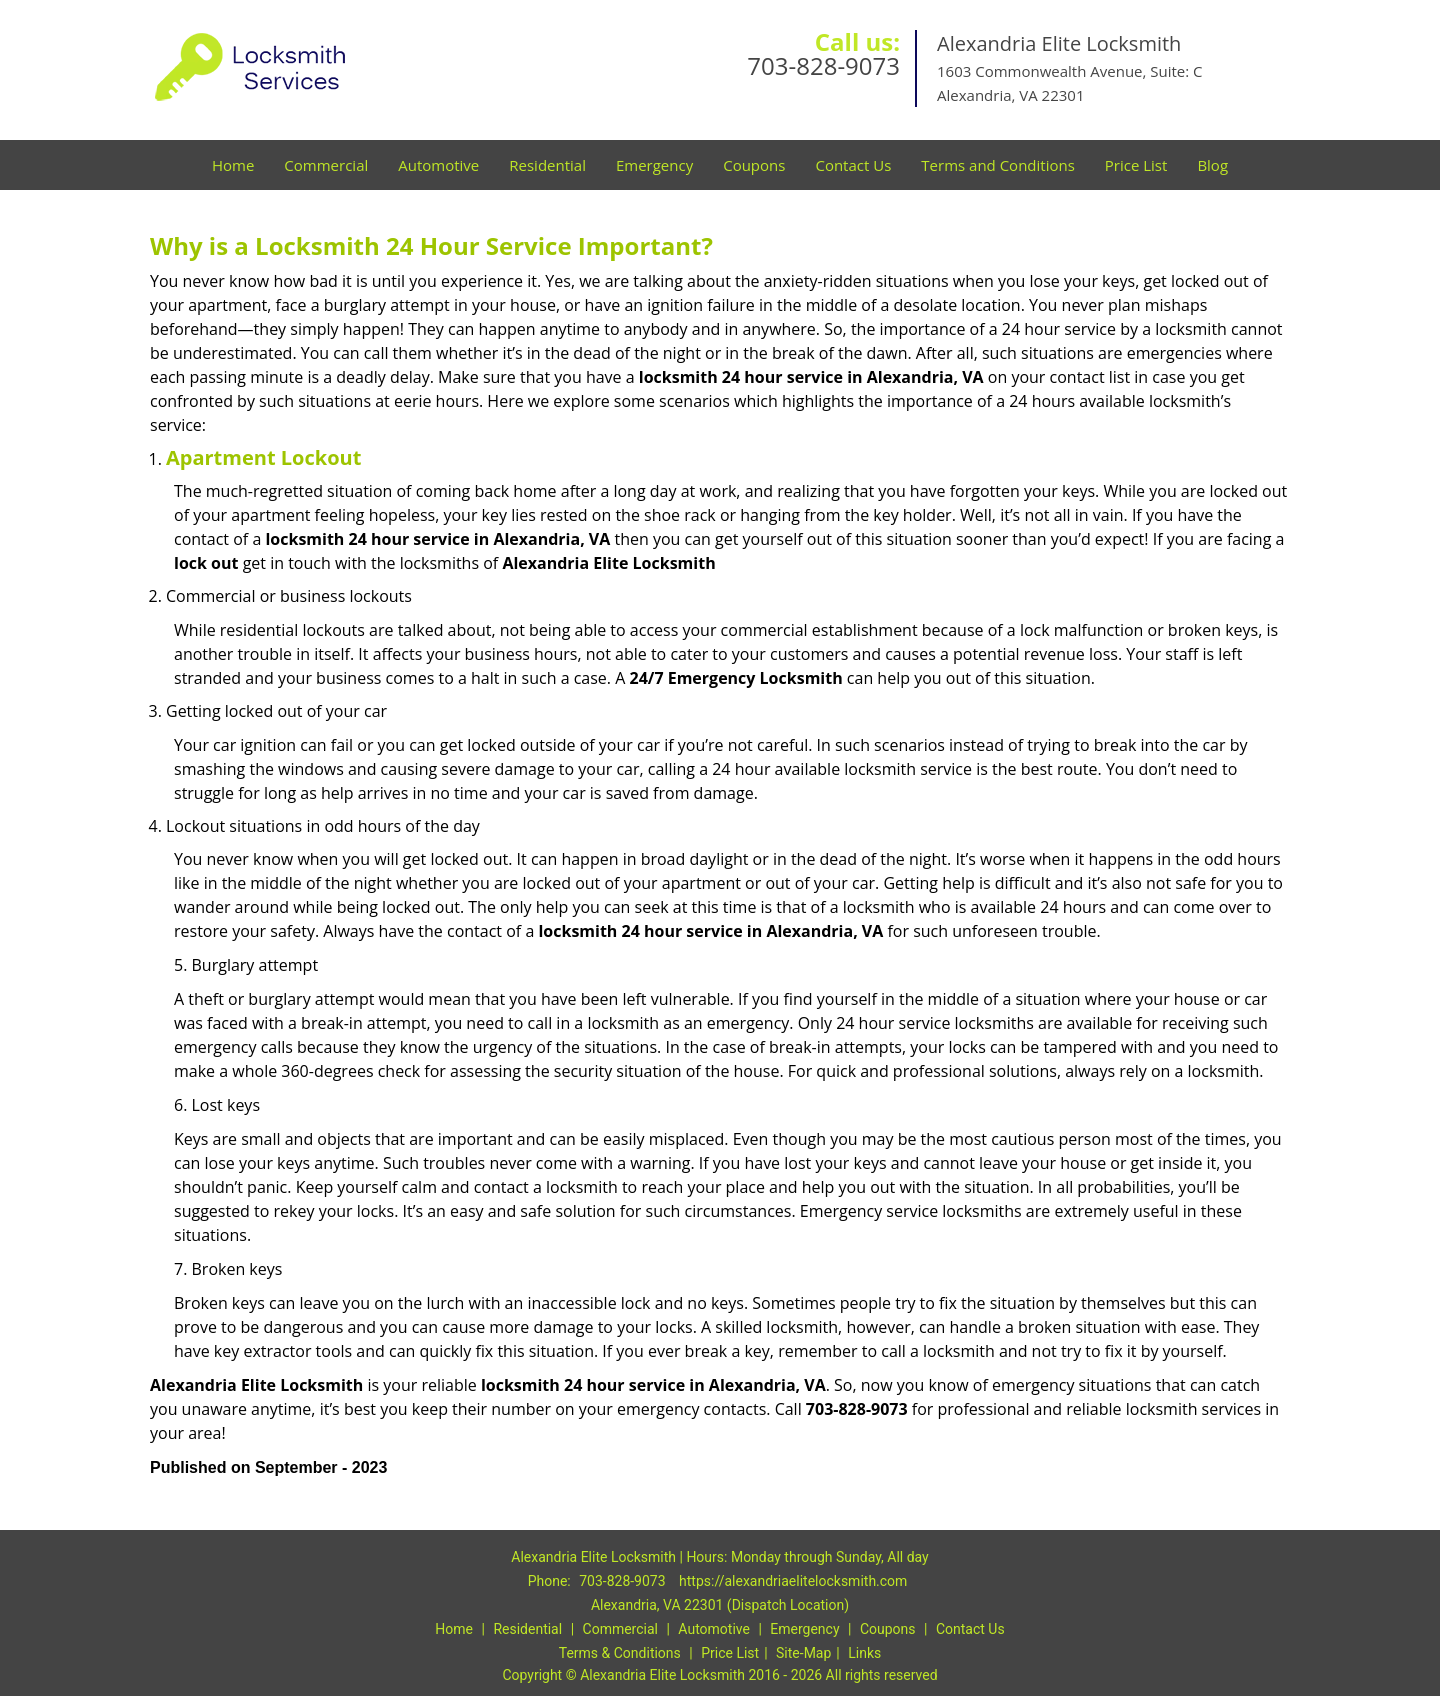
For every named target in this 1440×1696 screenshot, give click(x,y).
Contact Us (853, 165)
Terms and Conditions (998, 165)
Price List (1136, 165)
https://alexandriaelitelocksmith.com (793, 1581)
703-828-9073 (823, 65)
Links (864, 1653)
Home (233, 165)
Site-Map (803, 1653)
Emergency (654, 165)
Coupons (754, 165)
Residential (547, 165)
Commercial (326, 165)
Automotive (438, 165)
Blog (1212, 165)
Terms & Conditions (620, 1653)
